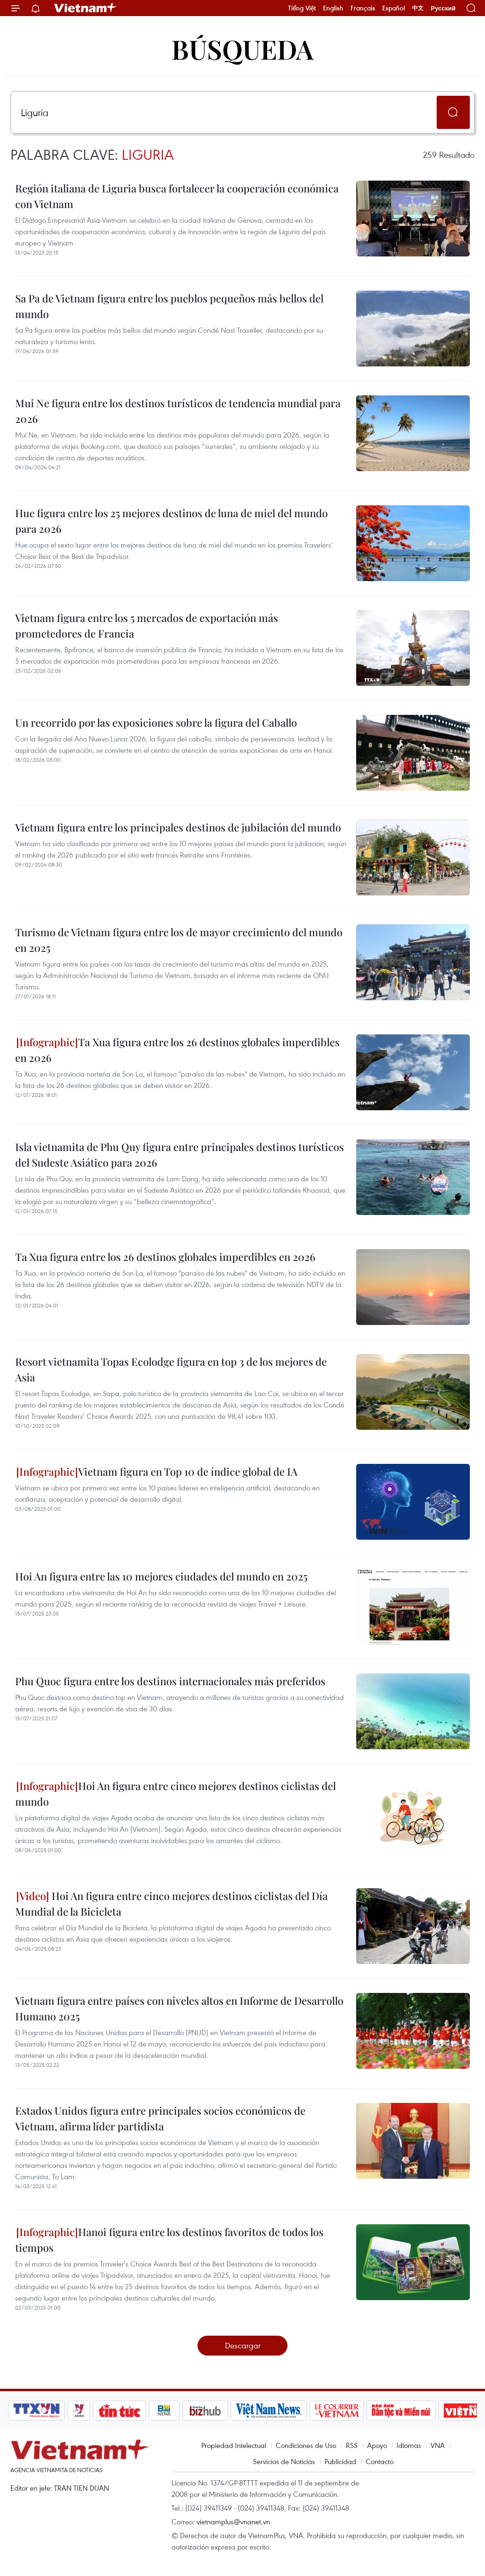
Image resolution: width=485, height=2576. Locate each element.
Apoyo (377, 2445)
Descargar (242, 2345)
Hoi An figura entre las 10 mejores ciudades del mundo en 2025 (161, 1576)
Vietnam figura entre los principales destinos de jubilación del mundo (178, 827)
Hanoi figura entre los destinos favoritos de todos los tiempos (169, 2240)
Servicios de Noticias (284, 2461)
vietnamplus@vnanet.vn (233, 2521)
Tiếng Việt (302, 8)
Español (393, 8)
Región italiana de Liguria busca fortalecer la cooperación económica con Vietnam (177, 196)
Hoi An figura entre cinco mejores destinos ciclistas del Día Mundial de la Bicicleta (171, 1903)
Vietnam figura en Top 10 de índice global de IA (156, 1471)
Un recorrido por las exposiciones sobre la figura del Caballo (156, 722)
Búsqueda (242, 48)
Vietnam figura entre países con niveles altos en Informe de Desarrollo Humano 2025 (179, 2008)
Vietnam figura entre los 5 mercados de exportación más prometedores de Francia (146, 625)
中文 (417, 8)
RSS (352, 2445)
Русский (443, 8)
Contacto (380, 2461)
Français (362, 8)
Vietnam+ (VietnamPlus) (85, 8)
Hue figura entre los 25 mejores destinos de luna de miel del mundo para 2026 (171, 521)
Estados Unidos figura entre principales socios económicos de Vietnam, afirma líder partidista (160, 2118)
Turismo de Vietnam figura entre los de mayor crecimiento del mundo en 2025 (178, 940)
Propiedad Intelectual (233, 2445)
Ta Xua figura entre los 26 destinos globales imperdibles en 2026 (177, 1050)
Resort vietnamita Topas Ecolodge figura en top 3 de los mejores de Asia (171, 1369)
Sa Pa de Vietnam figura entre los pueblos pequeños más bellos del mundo (169, 306)
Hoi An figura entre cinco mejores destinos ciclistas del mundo (175, 1794)
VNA (438, 2445)
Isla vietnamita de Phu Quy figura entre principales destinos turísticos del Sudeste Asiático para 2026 (179, 1154)
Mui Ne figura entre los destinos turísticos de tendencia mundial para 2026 (178, 411)
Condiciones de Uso (306, 2445)
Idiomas (408, 2445)
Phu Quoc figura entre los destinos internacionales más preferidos (170, 1681)
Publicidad (340, 2461)
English (333, 8)
